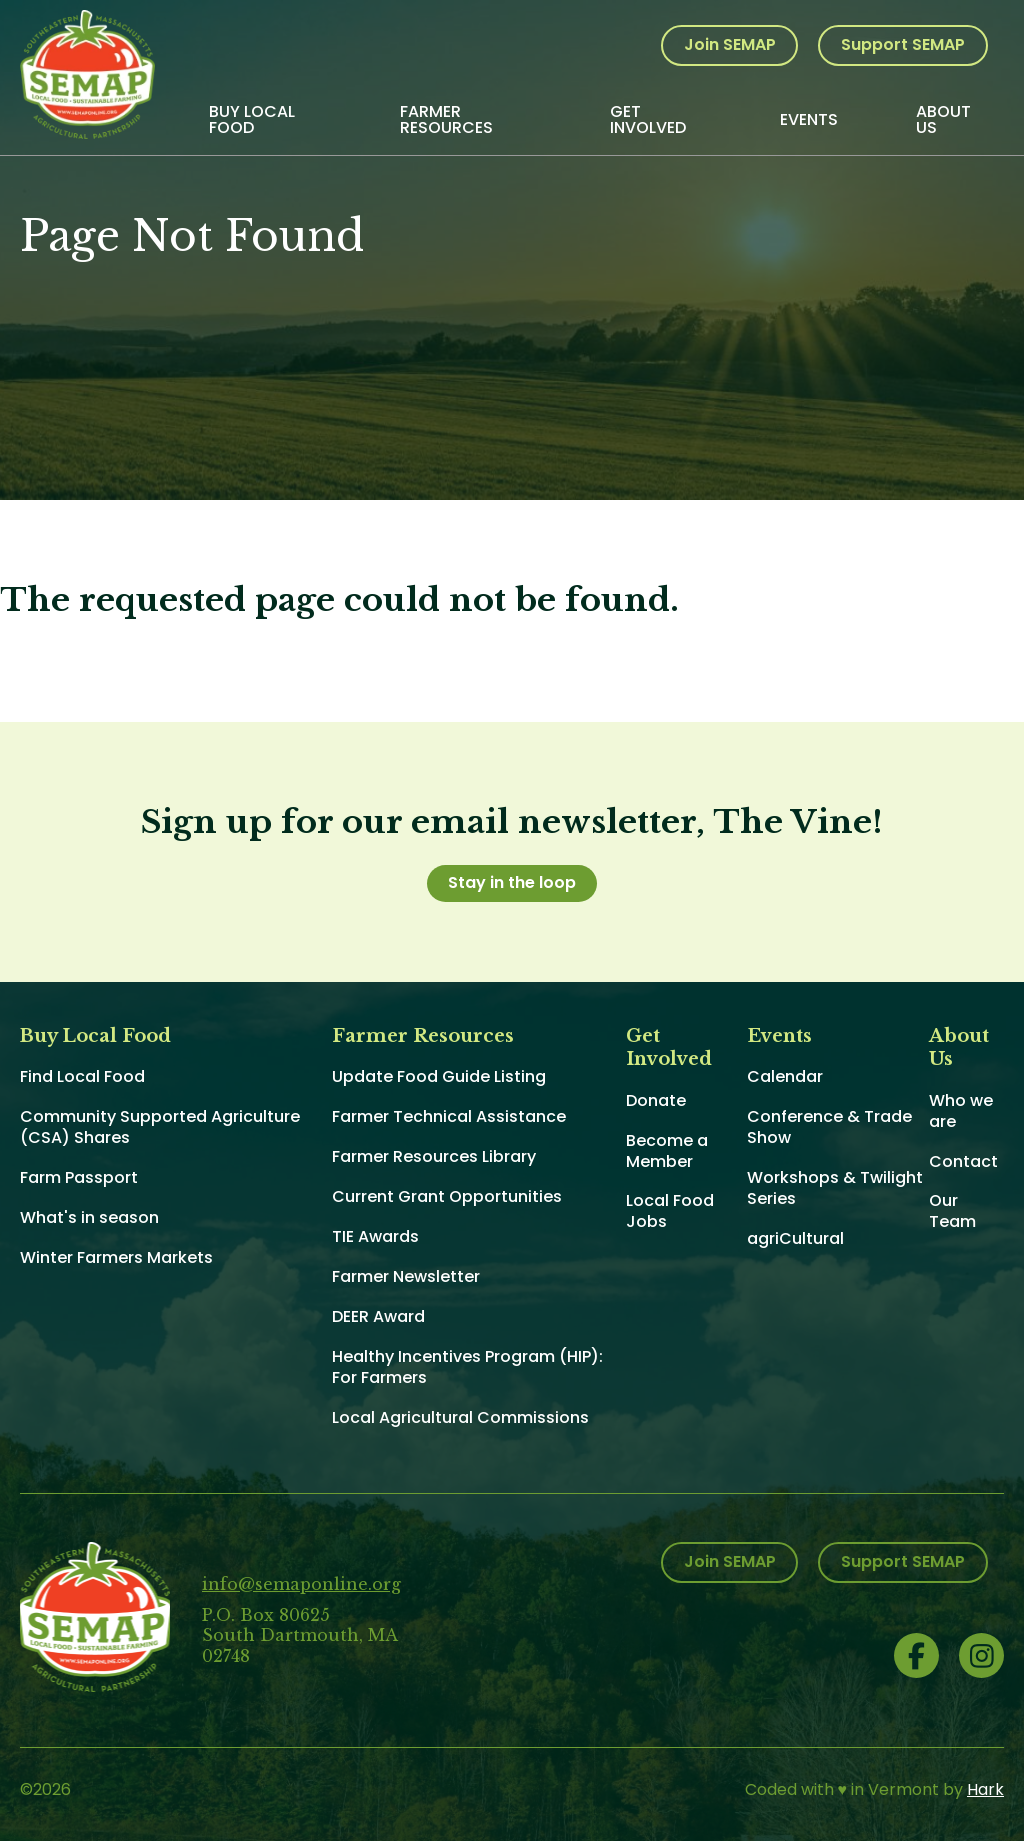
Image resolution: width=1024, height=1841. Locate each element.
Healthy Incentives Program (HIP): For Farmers (467, 1367)
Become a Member (667, 1151)
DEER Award (378, 1316)
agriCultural (795, 1238)
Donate (656, 1100)
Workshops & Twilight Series (835, 1188)
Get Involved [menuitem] (648, 119)
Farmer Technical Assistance (449, 1116)
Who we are (961, 1111)
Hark (985, 1789)
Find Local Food (82, 1076)
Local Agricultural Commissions (460, 1417)
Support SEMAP (903, 44)
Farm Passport (79, 1177)
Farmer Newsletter (406, 1276)
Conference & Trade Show (829, 1127)
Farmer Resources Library (434, 1156)
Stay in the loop (512, 882)
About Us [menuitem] (943, 119)
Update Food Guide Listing (439, 1076)
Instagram (981, 1655)
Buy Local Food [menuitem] (252, 119)
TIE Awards (375, 1236)
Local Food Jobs (670, 1211)
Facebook (916, 1655)
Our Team (952, 1211)
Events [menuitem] (809, 119)
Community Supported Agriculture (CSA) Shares (160, 1127)
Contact (963, 1161)
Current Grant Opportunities (447, 1196)
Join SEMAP (730, 44)
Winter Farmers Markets (116, 1257)
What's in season (89, 1217)
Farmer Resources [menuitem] (446, 119)
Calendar (785, 1076)
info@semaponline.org (301, 1584)
